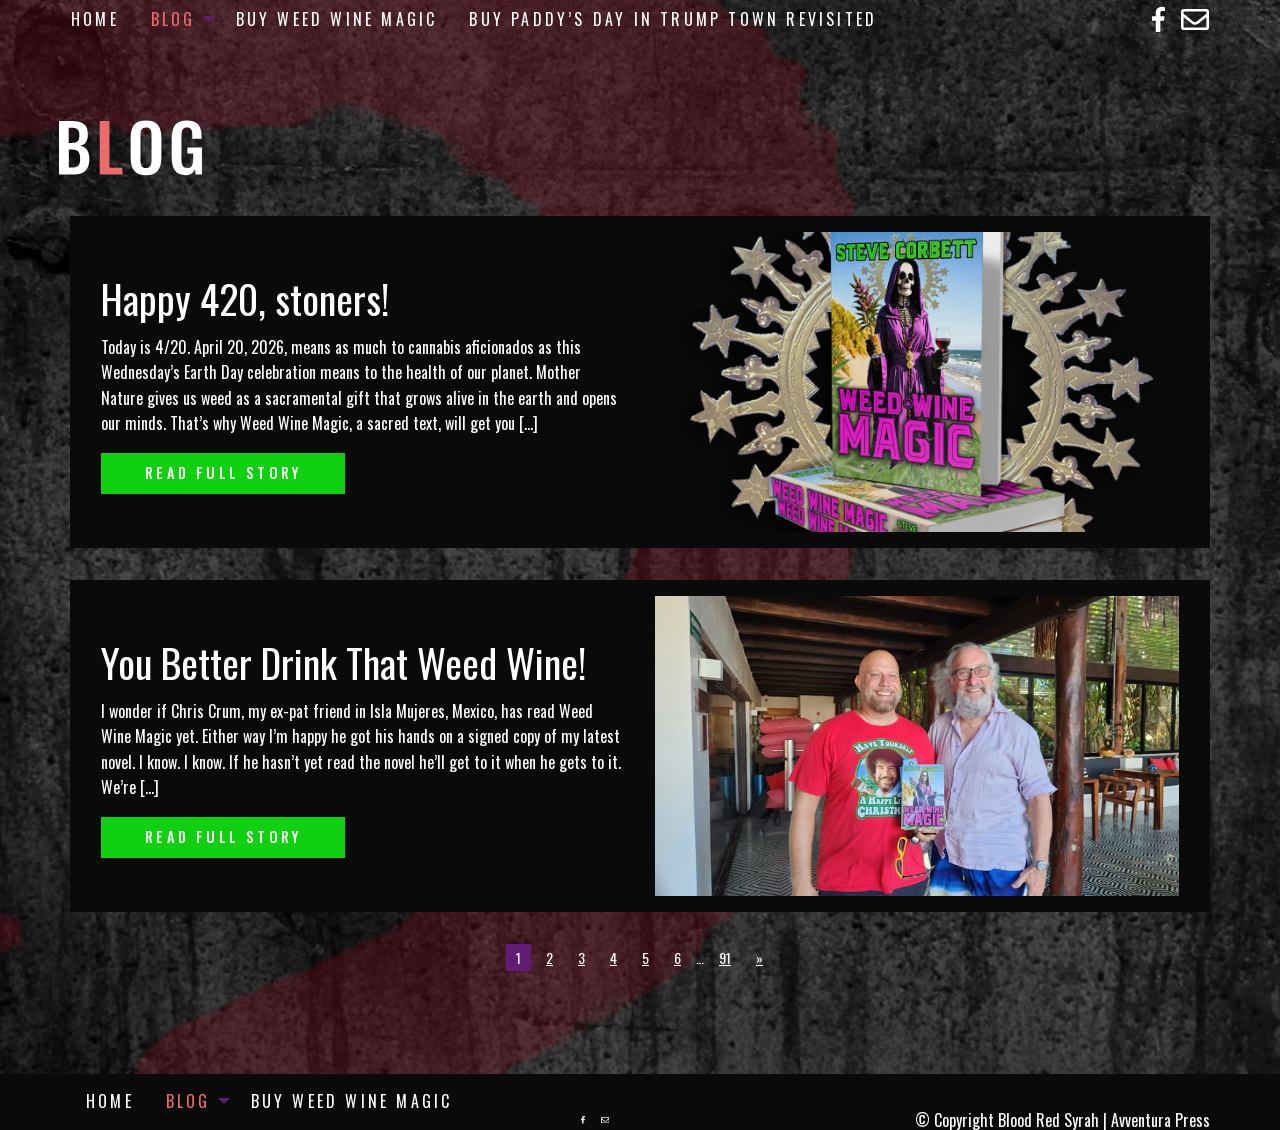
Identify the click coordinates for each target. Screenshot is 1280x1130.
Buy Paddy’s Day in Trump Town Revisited (673, 19)
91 (725, 957)
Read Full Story (223, 472)
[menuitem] (95, 19)
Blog (173, 19)
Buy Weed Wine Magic (337, 19)
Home (95, 19)
